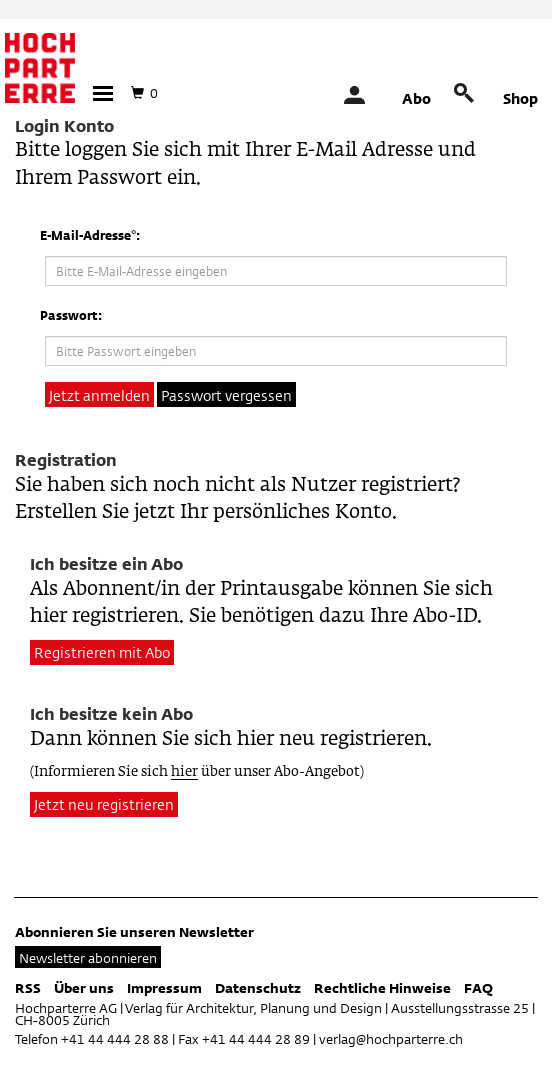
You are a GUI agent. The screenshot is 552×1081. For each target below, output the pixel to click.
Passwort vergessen (226, 395)
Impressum (164, 988)
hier (184, 772)
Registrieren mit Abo (102, 652)
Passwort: (71, 315)
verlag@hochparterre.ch (391, 1039)
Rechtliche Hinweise (382, 988)
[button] (103, 93)
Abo (416, 98)
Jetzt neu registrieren (104, 804)
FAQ (478, 988)
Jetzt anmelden (99, 395)
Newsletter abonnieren (88, 958)
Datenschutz (258, 988)
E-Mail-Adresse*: (90, 235)
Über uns (84, 988)
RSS (28, 988)
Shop (520, 98)
